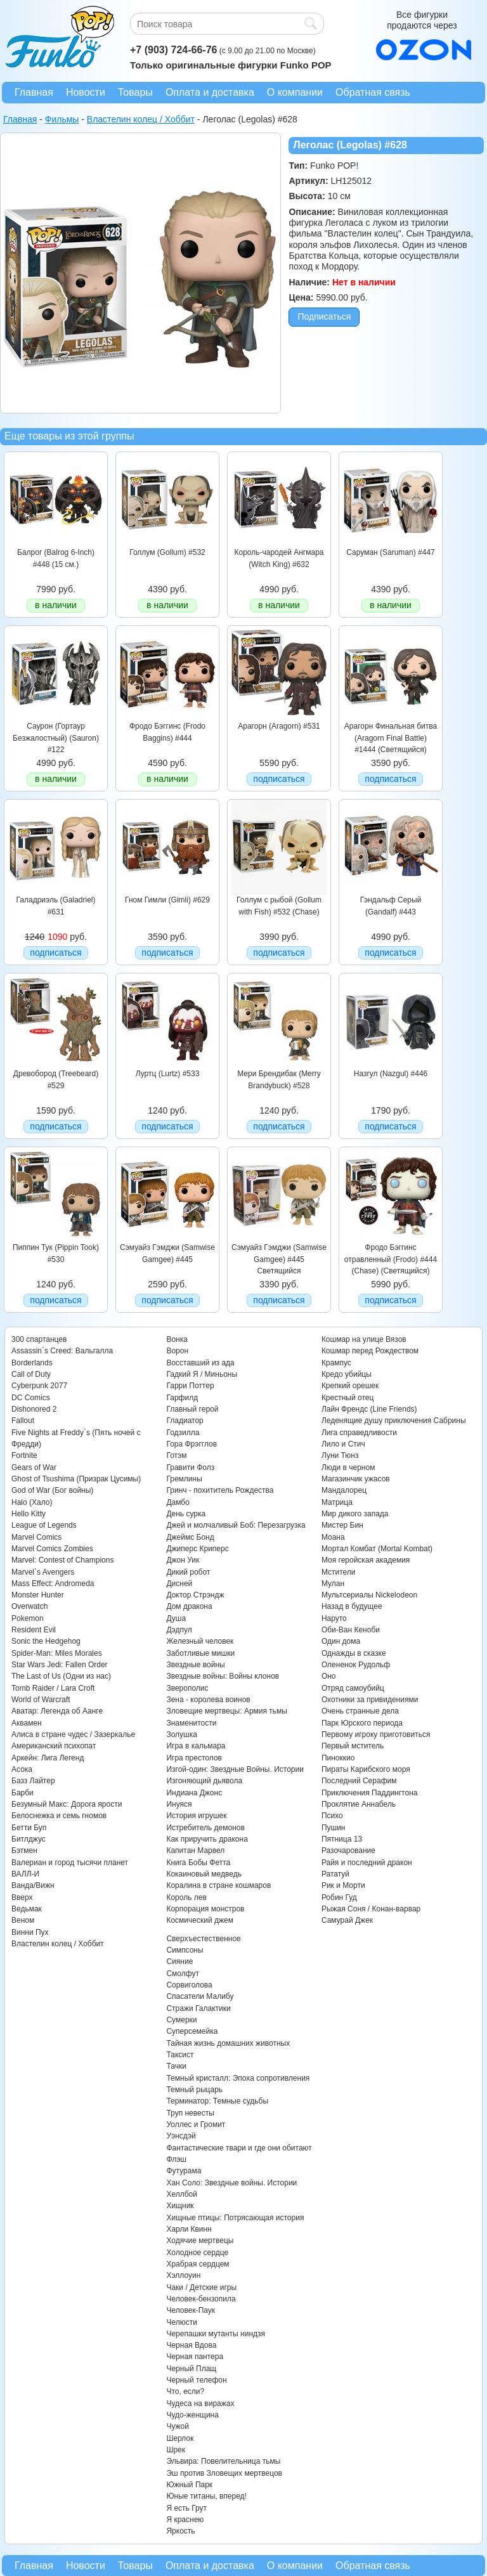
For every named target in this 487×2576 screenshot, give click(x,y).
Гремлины (184, 1478)
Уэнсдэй (180, 2135)
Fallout (22, 1420)
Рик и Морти (343, 1885)
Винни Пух (30, 1932)
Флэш (176, 2159)
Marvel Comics (36, 1537)
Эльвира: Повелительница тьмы (223, 2461)
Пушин (333, 1827)
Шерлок (179, 2438)
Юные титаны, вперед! (206, 2496)
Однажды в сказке (353, 1653)
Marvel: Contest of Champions (62, 1560)
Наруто (334, 1618)
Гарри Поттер (190, 1385)
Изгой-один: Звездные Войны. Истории (234, 1769)
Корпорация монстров (205, 1908)
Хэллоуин (183, 2275)
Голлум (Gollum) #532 (167, 552)
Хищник (179, 2205)
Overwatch (29, 1606)
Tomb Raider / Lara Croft (52, 1688)
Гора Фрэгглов (191, 1444)
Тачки (176, 2066)
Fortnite (24, 1455)
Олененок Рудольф (355, 1664)
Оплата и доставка (210, 92)
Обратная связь (372, 92)
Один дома (340, 1641)
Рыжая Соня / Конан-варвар (370, 1908)
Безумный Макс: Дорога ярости (66, 1804)
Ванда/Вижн (33, 1885)
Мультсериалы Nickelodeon (369, 1594)
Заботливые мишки (200, 1653)
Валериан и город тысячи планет (69, 1862)
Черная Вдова (191, 2345)
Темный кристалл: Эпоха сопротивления (237, 2078)
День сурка (185, 1513)
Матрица (337, 1502)
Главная (34, 92)
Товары (135, 92)
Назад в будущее (351, 1606)
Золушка (181, 1734)
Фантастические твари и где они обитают (238, 2147)
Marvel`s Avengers (42, 1572)
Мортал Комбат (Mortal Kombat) (376, 1548)
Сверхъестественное (203, 1938)
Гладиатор (184, 1420)
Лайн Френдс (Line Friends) (369, 1409)
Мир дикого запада (355, 1513)
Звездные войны (195, 1664)
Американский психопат (53, 1745)
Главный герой (192, 1409)
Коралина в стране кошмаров (218, 1885)
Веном (22, 1920)
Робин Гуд (339, 1897)
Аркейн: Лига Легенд (47, 1757)
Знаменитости (191, 1723)
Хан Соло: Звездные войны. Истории (231, 2182)
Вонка (177, 1339)
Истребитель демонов (205, 1827)
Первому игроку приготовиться (376, 1734)
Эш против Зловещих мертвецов (224, 2473)
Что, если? (185, 2391)
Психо (332, 1815)
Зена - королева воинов (208, 1699)
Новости (85, 92)
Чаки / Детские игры (201, 2287)
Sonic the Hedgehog (46, 1641)
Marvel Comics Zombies (52, 1548)
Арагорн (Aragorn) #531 (279, 726)
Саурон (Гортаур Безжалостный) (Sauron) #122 (56, 738)
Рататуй (335, 1874)
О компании (295, 92)
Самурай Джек (347, 1920)
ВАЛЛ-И (25, 1874)
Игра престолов (194, 1757)
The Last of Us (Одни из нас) (61, 1676)
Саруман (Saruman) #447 (390, 552)
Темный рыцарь (194, 2089)
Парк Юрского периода (362, 1723)
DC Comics (30, 1397)
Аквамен (26, 1723)
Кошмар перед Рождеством (370, 1350)
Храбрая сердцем (197, 2264)
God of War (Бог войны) (52, 1490)
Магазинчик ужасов (355, 1478)
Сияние (179, 1961)
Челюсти (181, 2322)
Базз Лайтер (33, 1780)
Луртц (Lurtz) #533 (168, 1073)
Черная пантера (194, 2356)
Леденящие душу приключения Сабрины (393, 1420)
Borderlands (32, 1362)
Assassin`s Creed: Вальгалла (62, 1350)
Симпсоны (184, 1950)
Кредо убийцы (346, 1374)
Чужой (177, 2426)
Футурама (183, 2170)
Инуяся (179, 1804)
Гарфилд (182, 1397)
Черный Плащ (191, 2368)
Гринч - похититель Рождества (219, 1490)
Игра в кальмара (195, 1745)
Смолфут (182, 1973)
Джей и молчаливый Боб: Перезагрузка (235, 1525)
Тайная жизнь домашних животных (228, 2043)
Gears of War (33, 1467)
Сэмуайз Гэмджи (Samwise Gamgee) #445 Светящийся (279, 1259)
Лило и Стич (343, 1444)
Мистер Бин (342, 1525)
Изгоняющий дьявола (204, 1780)
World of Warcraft (40, 1699)
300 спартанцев (39, 1339)
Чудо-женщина (192, 2414)
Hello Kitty (28, 1513)
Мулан (332, 1583)
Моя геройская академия (365, 1560)
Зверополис (187, 1688)
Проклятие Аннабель (358, 1804)
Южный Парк (189, 2484)
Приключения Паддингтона (369, 1792)
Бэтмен (24, 1850)
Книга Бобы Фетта (198, 1862)
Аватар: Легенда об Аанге (57, 1711)
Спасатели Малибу (199, 1996)
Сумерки (181, 2019)
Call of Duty (31, 1374)
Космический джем (199, 1920)
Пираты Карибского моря (365, 1769)
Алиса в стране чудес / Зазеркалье (73, 1734)
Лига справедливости (359, 1432)
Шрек (175, 2449)
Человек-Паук (190, 2310)
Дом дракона (189, 1606)
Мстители (338, 1572)
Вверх (21, 1897)
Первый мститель (352, 1745)
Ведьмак (26, 1908)
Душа (176, 1618)
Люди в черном (348, 1467)
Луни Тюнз (340, 1455)
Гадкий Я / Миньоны (201, 1374)
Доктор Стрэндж (195, 1594)
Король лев (186, 1897)
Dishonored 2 (33, 1409)
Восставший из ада (200, 1362)
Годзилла (182, 1432)
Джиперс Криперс (197, 1548)
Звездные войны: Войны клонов (222, 1676)
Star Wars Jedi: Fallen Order (59, 1664)
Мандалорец (344, 1490)
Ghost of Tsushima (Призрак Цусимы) (76, 1478)
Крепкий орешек (350, 1385)
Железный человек (199, 1641)
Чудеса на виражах (200, 2403)
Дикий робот (188, 1572)
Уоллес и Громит (195, 2124)
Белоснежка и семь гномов (59, 1815)
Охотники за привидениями (370, 1699)
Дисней (179, 1583)
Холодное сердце (197, 2252)
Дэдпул (179, 1629)
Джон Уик (182, 1560)
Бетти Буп (28, 1827)
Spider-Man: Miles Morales (56, 1653)
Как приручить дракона (206, 1839)
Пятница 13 (341, 1839)
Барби (22, 1792)
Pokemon (27, 1618)
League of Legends (44, 1525)
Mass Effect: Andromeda (52, 1583)
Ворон (177, 1350)
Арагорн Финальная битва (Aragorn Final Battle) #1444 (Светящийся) (390, 738)
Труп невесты (190, 2113)
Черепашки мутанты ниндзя (215, 2333)
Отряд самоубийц (352, 1688)
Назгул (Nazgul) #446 (391, 1073)
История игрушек (196, 1815)
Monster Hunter (37, 1594)
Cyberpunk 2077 (39, 1385)
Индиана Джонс (194, 1792)
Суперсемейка (192, 2031)
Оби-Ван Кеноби (350, 1629)
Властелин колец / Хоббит (57, 1943)
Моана (333, 1537)
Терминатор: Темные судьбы (217, 2101)
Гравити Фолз (190, 1467)
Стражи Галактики (198, 2008)
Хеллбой (181, 2194)
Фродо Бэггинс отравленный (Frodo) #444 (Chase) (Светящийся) (390, 1259)
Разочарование (348, 1850)
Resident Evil (33, 1629)
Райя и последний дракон (366, 1862)
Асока (21, 1769)
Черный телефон (196, 2380)
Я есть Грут (186, 2508)
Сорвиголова (189, 1985)
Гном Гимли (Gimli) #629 (167, 899)
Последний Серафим (359, 1780)
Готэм (176, 1455)
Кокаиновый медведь (203, 1874)
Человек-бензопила (200, 2298)
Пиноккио (338, 1757)
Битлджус (28, 1839)
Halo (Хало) (32, 1502)
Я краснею (185, 2519)
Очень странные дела (360, 1711)
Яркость (180, 2531)
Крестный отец (347, 1397)
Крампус (336, 1362)
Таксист (179, 2054)
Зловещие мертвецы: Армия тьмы (226, 1711)
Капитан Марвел (195, 1850)
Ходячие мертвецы (199, 2240)
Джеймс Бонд (190, 1537)
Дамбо (177, 1502)
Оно (328, 1676)
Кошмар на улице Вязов (363, 1339)
